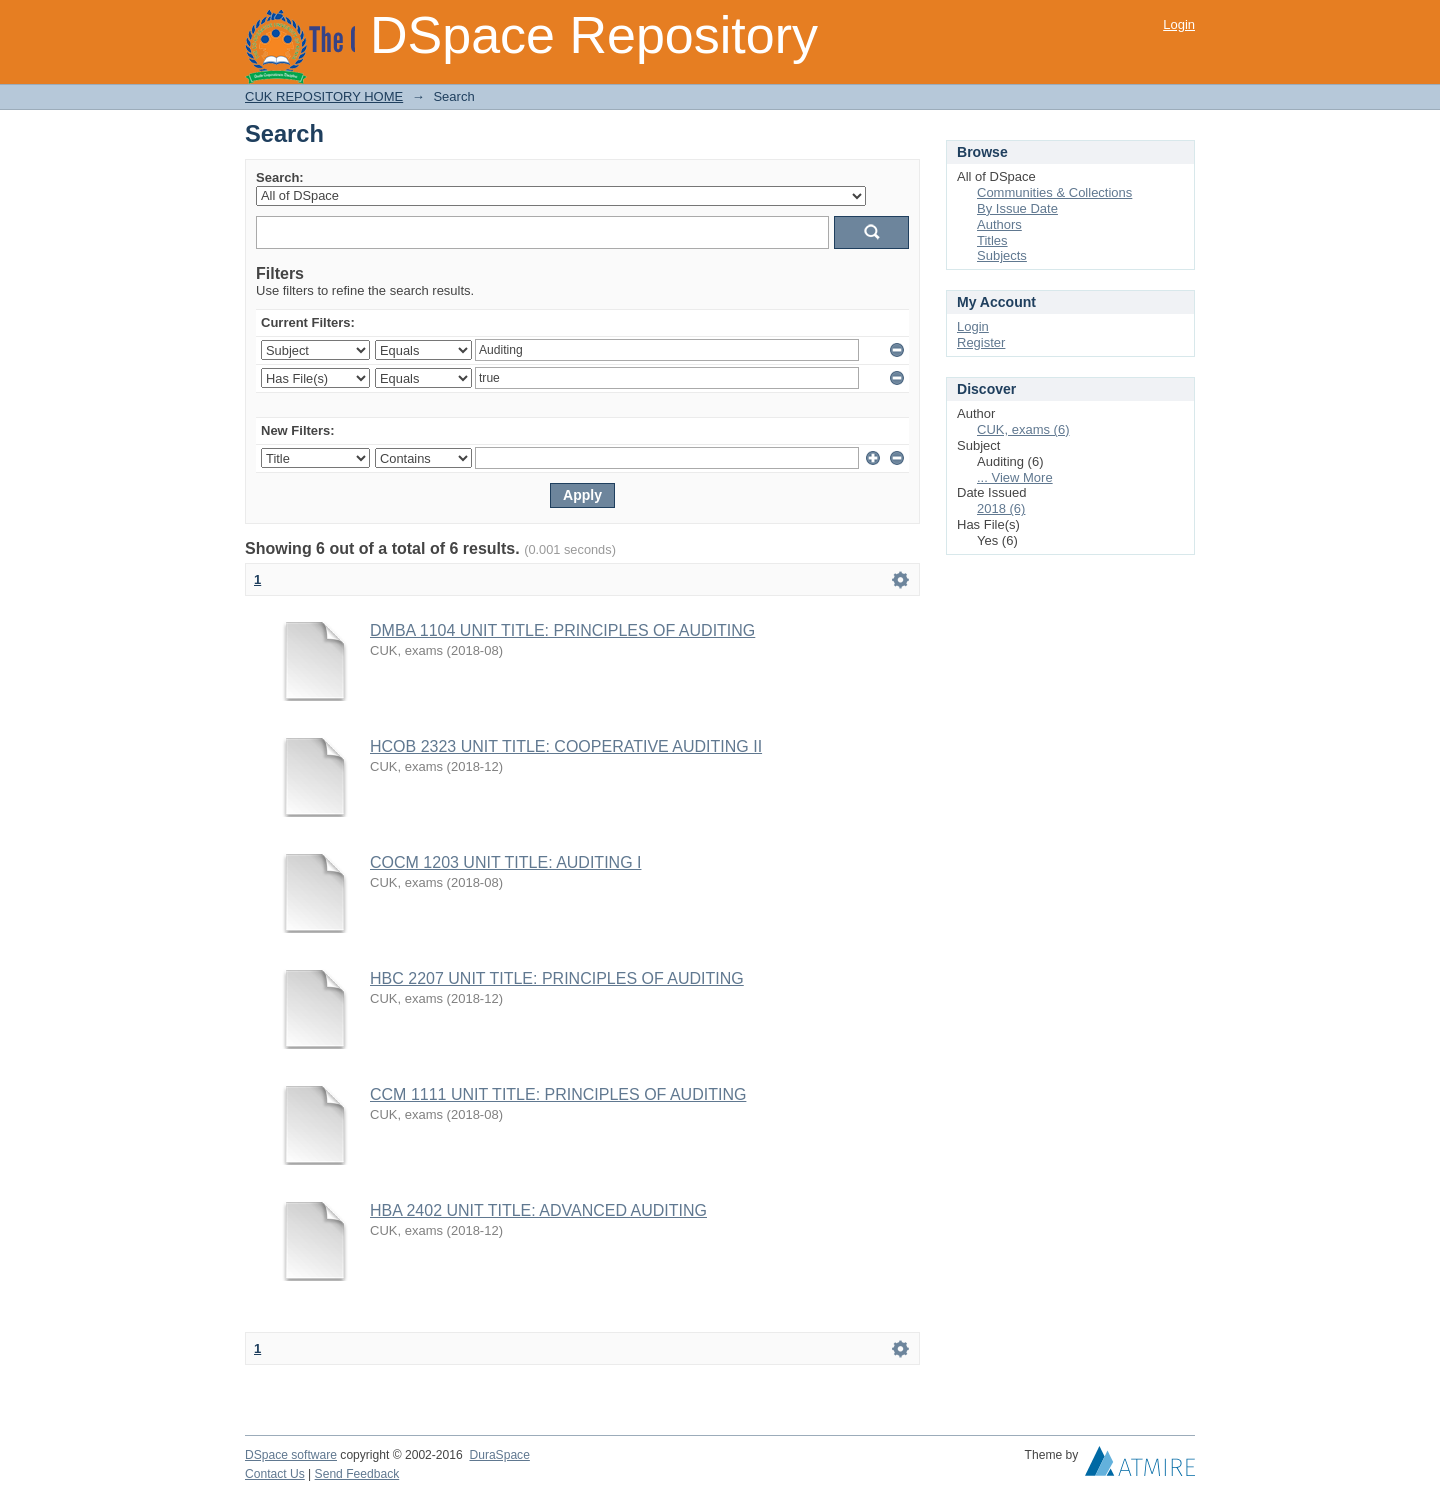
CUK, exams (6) (1023, 429)
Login (1179, 24)
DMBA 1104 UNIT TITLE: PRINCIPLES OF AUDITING (562, 630)
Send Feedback (357, 1474)
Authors (999, 224)
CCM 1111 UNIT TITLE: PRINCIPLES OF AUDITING (558, 1094)
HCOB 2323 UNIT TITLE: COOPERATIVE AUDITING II (566, 746)
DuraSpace (499, 1455)
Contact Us (275, 1474)
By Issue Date (1017, 208)
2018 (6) (1001, 508)
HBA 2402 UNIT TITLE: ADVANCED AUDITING (538, 1210)
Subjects (1002, 255)
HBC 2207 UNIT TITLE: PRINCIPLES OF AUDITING (557, 978)
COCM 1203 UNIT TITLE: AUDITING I (505, 862)
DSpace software (291, 1455)
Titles (992, 240)
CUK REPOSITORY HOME (324, 96)
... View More (1015, 477)
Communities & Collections (1054, 192)
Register (981, 342)
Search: (280, 177)
